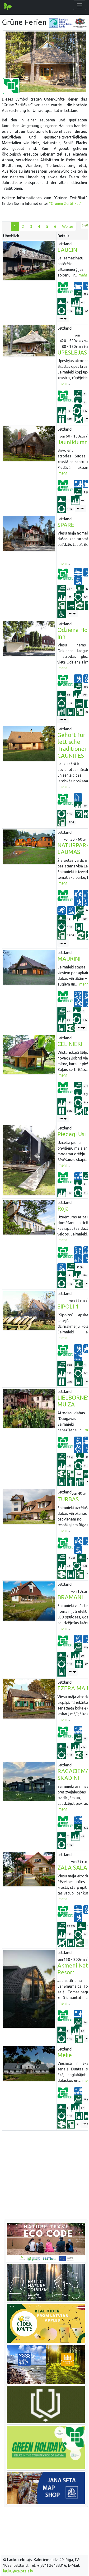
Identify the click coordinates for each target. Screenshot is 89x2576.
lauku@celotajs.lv (18, 2571)
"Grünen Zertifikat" (65, 203)
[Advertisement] (44, 2183)
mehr (83, 275)
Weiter (67, 226)
